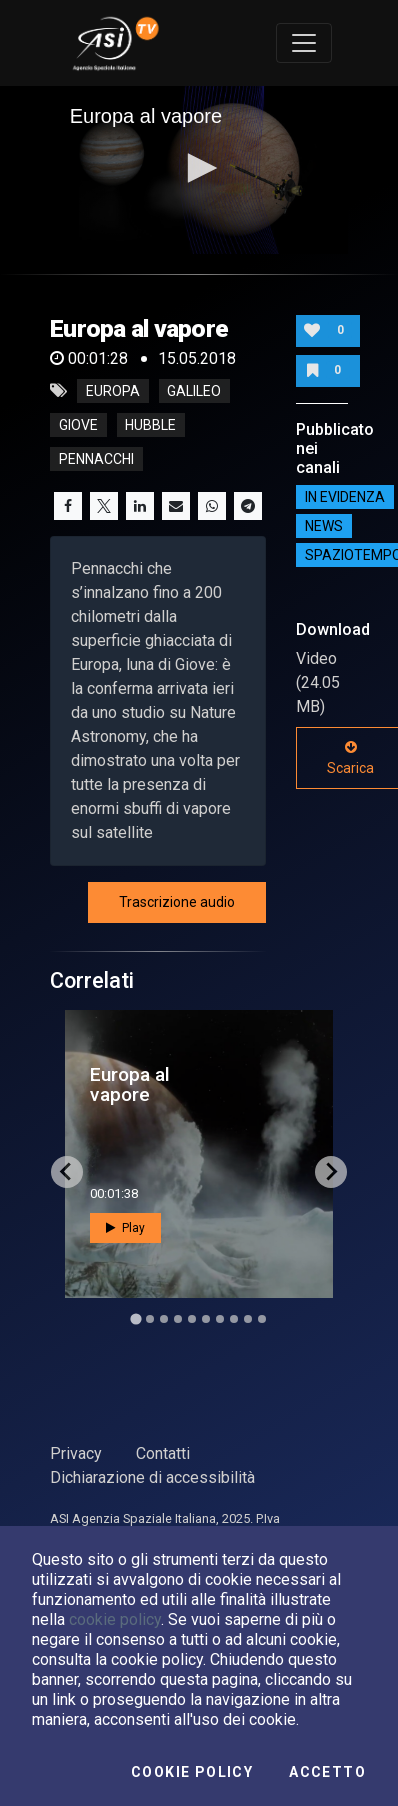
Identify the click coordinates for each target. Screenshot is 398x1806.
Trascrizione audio (177, 902)
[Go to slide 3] (164, 1319)
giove (78, 425)
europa (113, 391)
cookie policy (115, 1619)
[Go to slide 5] (192, 1319)
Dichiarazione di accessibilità (152, 1477)
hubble (150, 425)
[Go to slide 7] (220, 1319)
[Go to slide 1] (135, 1318)
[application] (199, 170)
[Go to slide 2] (150, 1319)
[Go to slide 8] (234, 1319)
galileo (194, 391)
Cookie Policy (192, 1772)
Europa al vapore (130, 1084)
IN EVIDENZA (345, 497)
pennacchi (96, 459)
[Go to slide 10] (262, 1319)
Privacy (76, 1453)
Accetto (327, 1772)
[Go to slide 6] (206, 1319)
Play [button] (125, 1228)
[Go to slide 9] (248, 1319)
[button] (199, 168)
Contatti (163, 1453)
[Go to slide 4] (178, 1319)
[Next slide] (331, 1172)
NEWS (324, 526)
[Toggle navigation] (304, 43)
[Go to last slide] (67, 1172)
